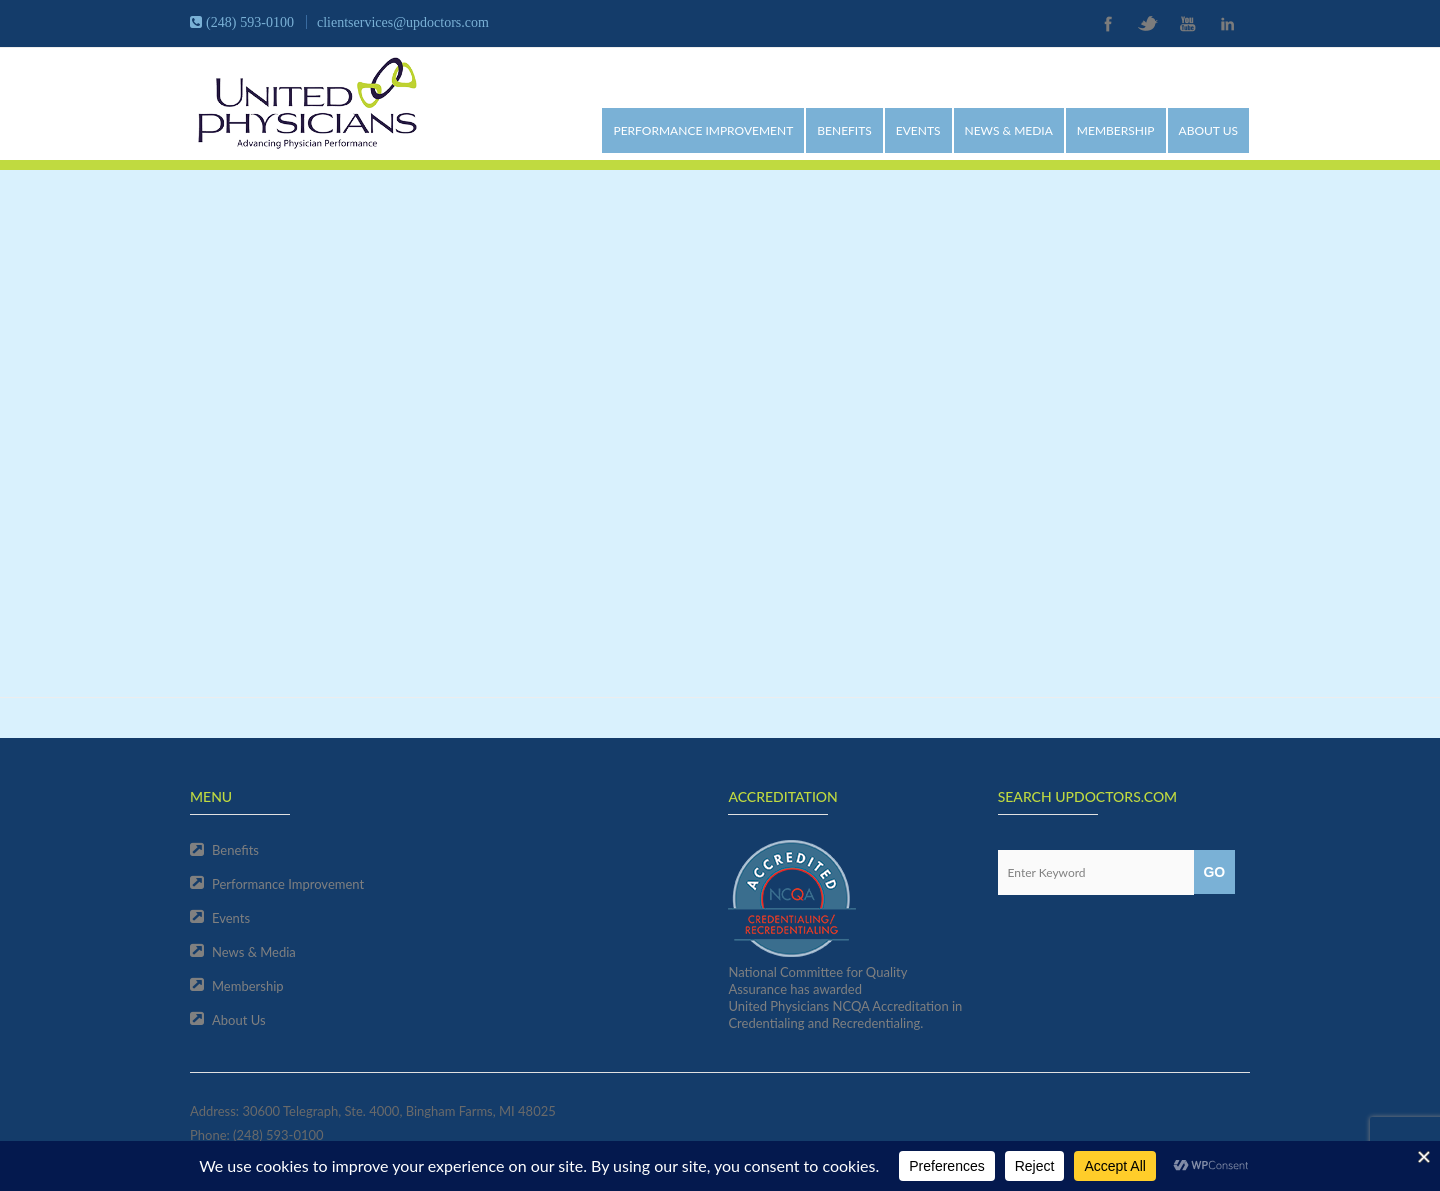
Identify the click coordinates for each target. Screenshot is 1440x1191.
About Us (1208, 130)
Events (918, 130)
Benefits (844, 130)
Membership (1116, 130)
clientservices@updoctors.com (403, 22)
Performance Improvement (703, 130)
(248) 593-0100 (278, 1135)
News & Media (1009, 130)
